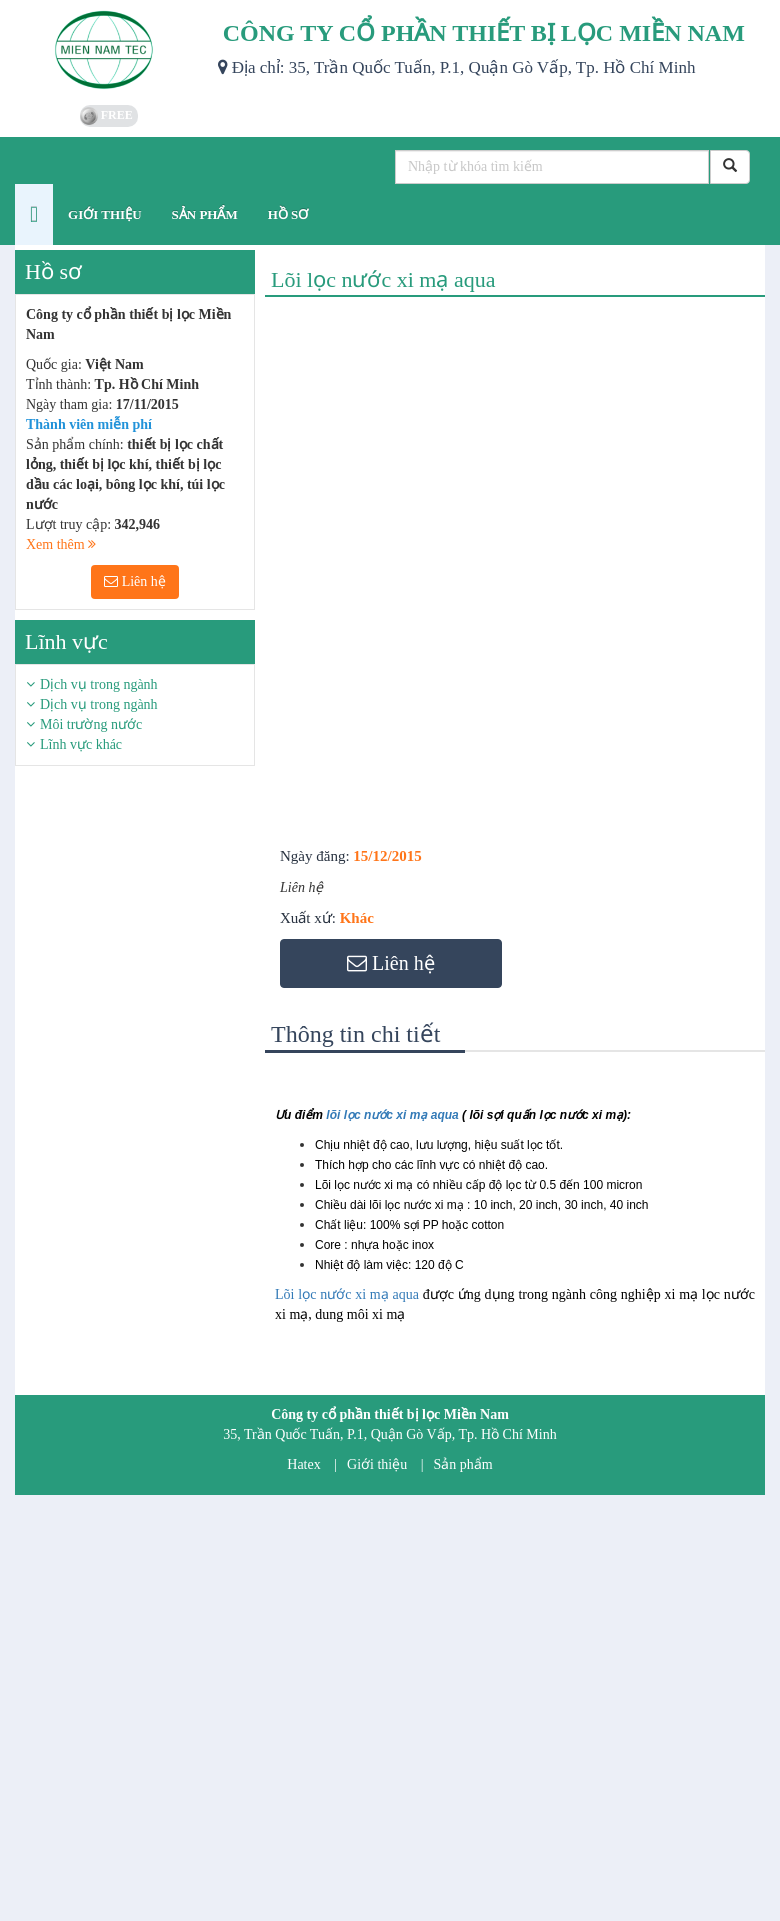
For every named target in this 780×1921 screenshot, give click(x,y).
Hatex (303, 1464)
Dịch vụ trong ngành (99, 684)
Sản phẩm (463, 1464)
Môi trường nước (91, 724)
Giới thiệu (377, 1464)
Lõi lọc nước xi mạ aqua (347, 1294)
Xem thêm (61, 544)
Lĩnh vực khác (81, 744)
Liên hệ (135, 581)
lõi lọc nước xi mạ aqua (392, 1115)
